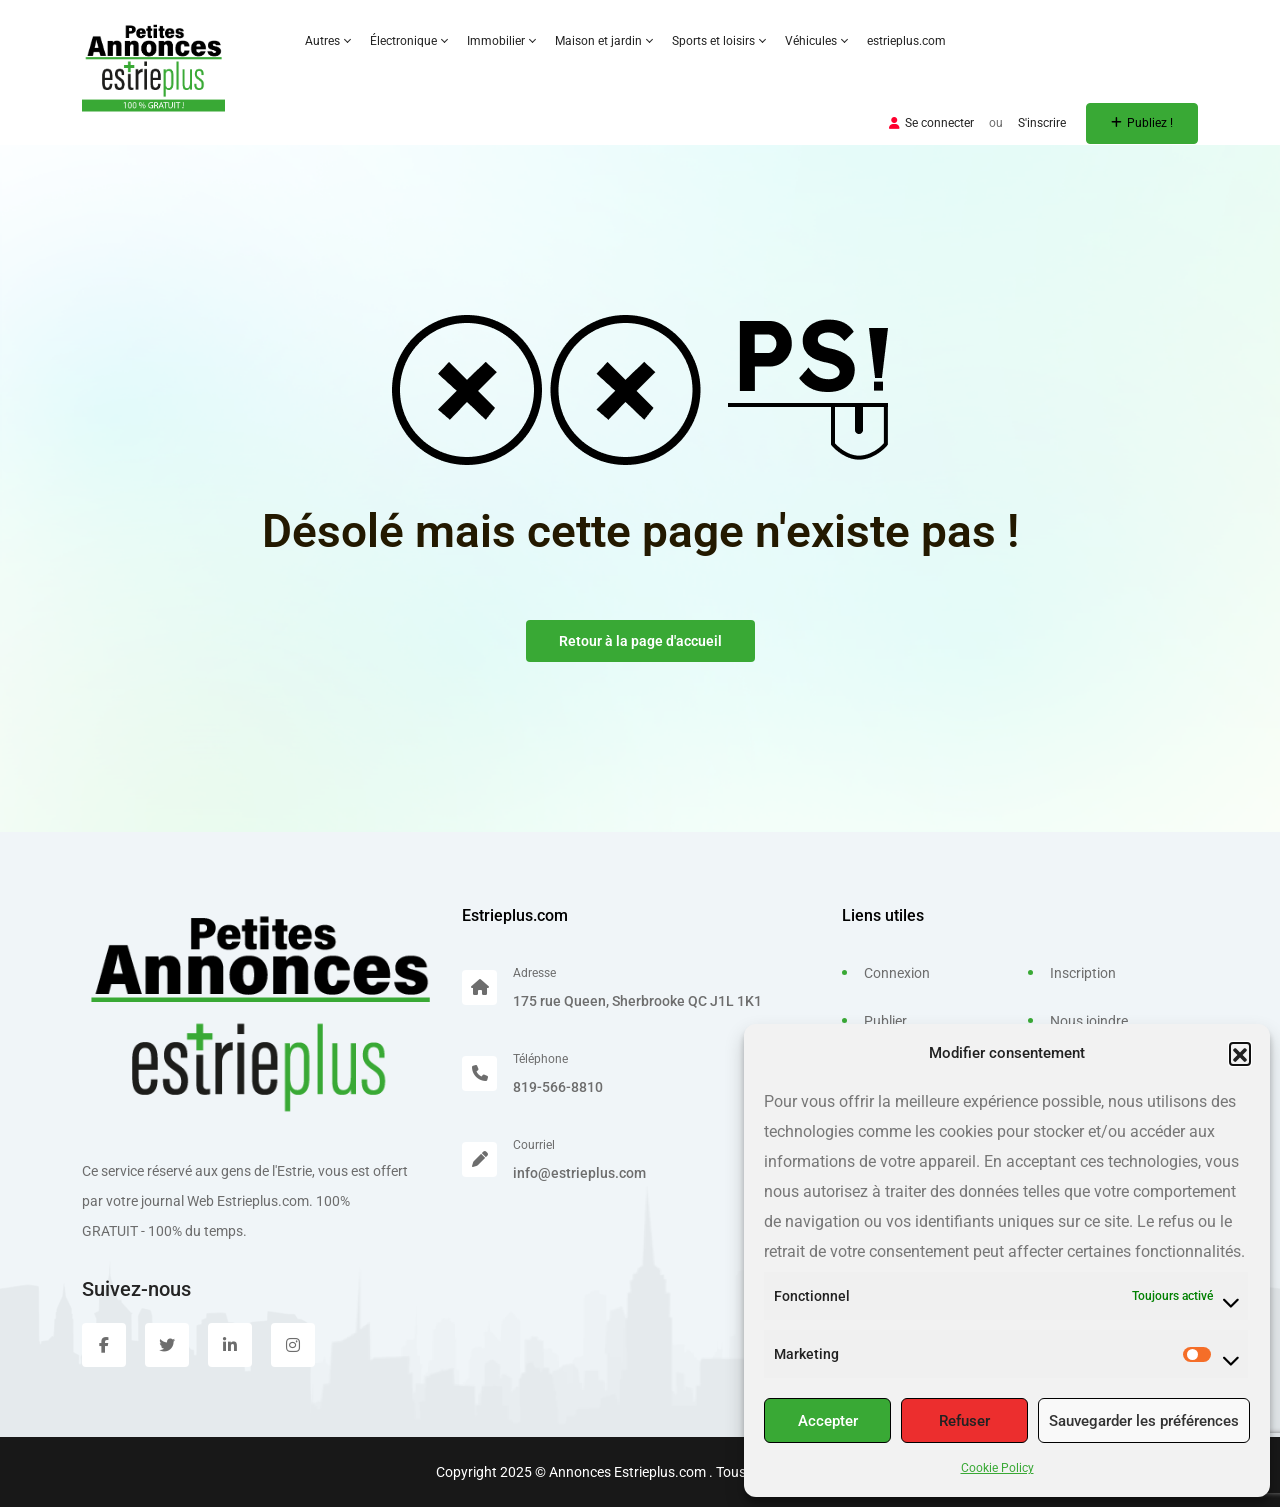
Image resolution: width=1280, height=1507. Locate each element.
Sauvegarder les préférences (1144, 1421)
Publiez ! (1142, 123)
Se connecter (931, 123)
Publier (885, 1021)
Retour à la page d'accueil (640, 641)
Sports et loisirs (718, 41)
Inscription (1083, 973)
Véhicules (816, 41)
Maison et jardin (603, 41)
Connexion (897, 973)
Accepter (828, 1421)
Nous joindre (1089, 1021)
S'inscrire (1042, 123)
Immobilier (501, 41)
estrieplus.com (906, 41)
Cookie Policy (997, 1468)
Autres (327, 41)
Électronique (408, 41)
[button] (1240, 1053)
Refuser (964, 1421)
